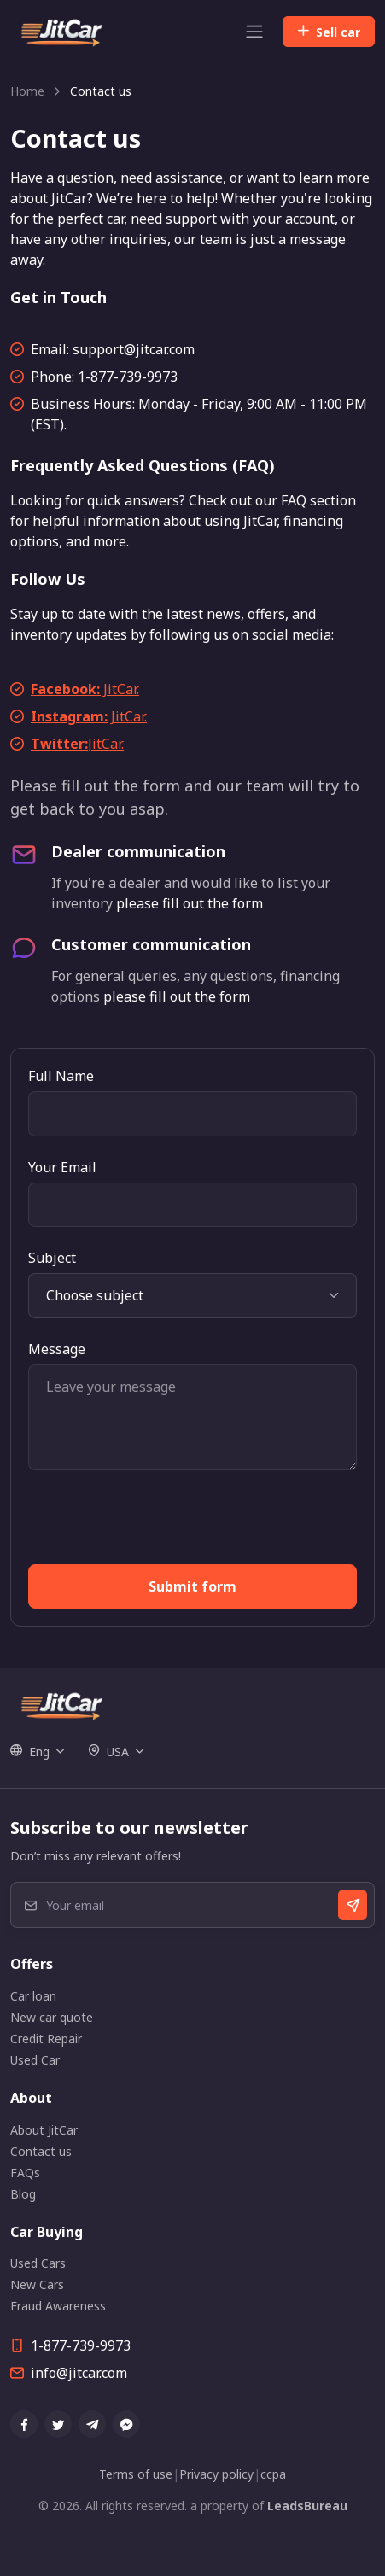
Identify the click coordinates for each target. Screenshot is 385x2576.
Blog (23, 2194)
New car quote (51, 2017)
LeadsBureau (307, 2505)
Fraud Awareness (58, 2306)
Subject (52, 1257)
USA (108, 1752)
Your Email (62, 1167)
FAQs (25, 2172)
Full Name (61, 1075)
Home (27, 91)
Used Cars (38, 2263)
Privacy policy (216, 2474)
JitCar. (85, 689)
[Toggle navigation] (254, 32)
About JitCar (44, 2130)
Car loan (33, 1996)
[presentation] (158, 1524)
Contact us (41, 2151)
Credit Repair (46, 2038)
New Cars (37, 2284)
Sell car (328, 32)
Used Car (35, 2060)
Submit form (192, 1586)
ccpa (273, 2474)
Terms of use (135, 2474)
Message (56, 1349)
